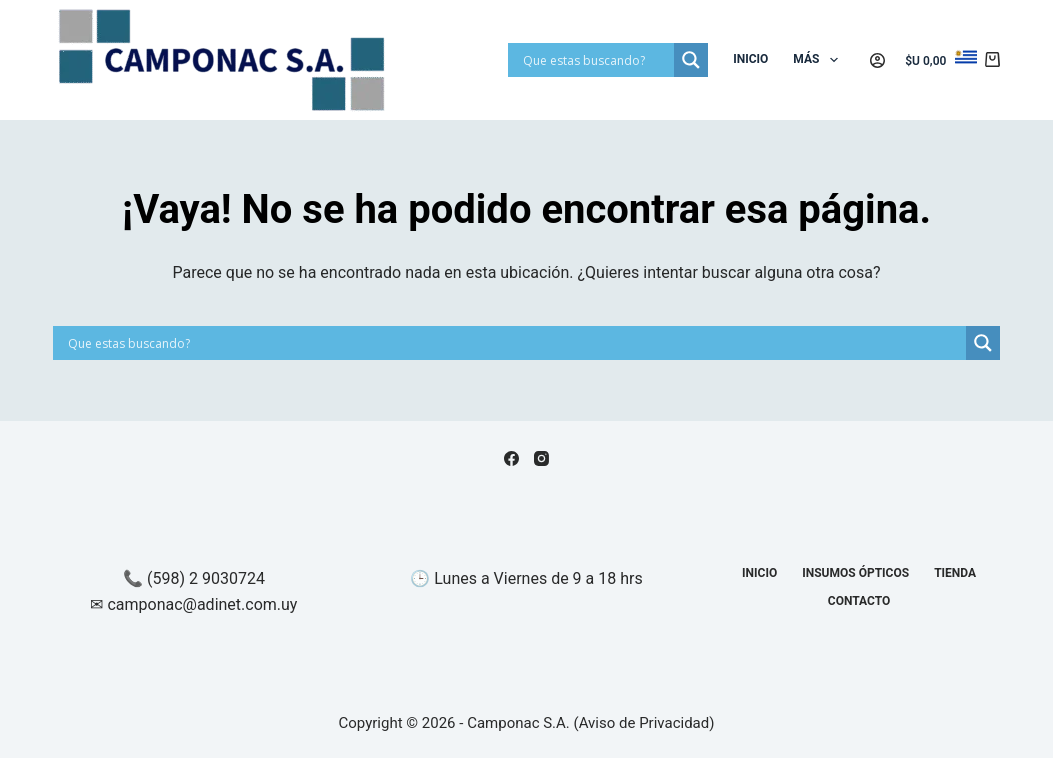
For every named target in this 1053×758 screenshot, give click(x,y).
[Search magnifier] (691, 60)
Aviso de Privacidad (644, 723)
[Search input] (596, 60)
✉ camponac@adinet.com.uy (193, 604)
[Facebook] (511, 458)
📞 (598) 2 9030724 (194, 578)
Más (819, 60)
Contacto (859, 601)
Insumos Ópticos (855, 573)
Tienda (955, 573)
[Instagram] (541, 458)
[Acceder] (877, 60)
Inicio (750, 59)
